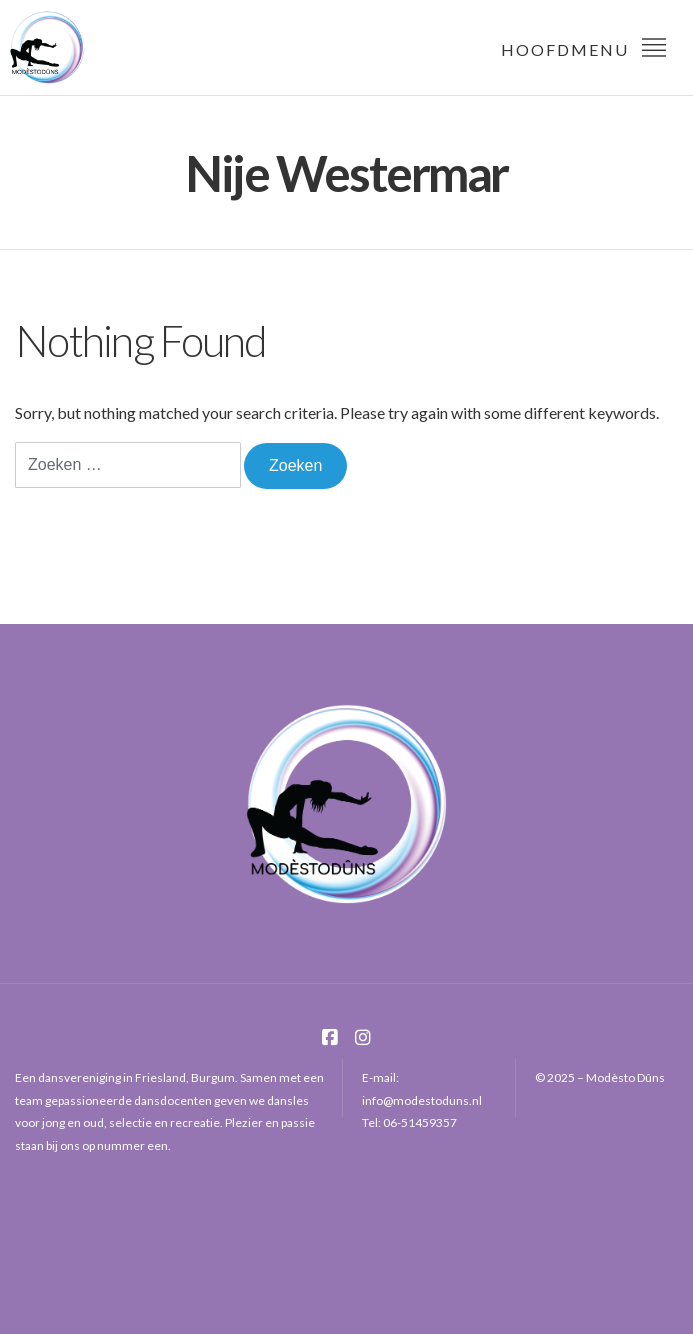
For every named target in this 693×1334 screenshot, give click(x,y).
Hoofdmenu (584, 46)
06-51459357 (420, 1122)
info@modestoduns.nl (422, 1100)
